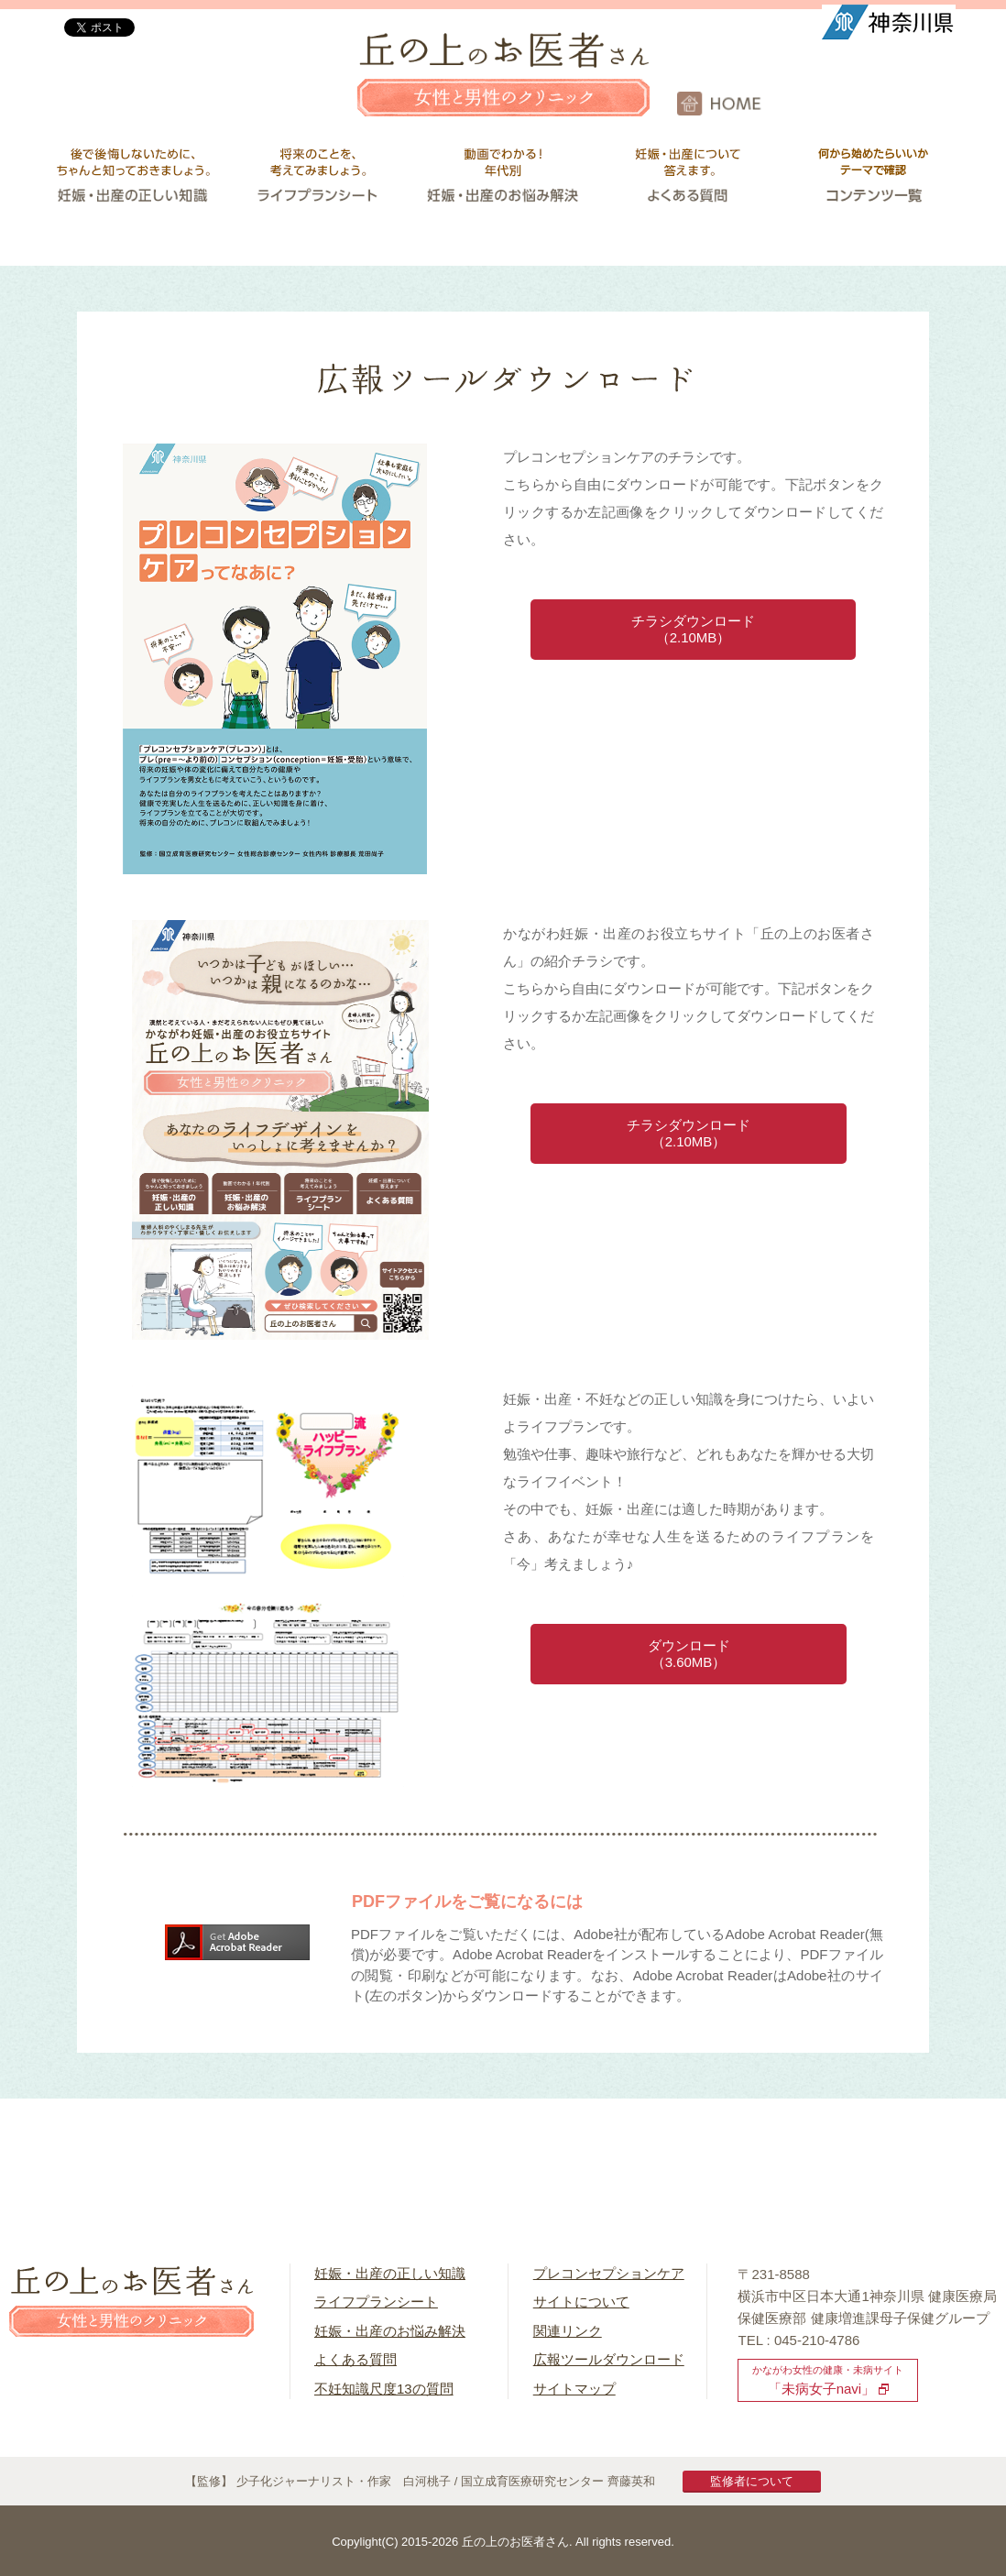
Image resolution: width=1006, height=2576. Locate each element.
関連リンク (567, 2331)
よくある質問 (355, 2359)
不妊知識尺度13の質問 (384, 2388)
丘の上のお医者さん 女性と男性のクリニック (503, 87)
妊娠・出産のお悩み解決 (389, 2331)
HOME (841, 103)
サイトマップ (574, 2388)
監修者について (751, 2481)
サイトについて (581, 2301)
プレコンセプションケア (608, 2273)
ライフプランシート (376, 2301)
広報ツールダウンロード (608, 2359)
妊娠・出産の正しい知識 (389, 2273)
